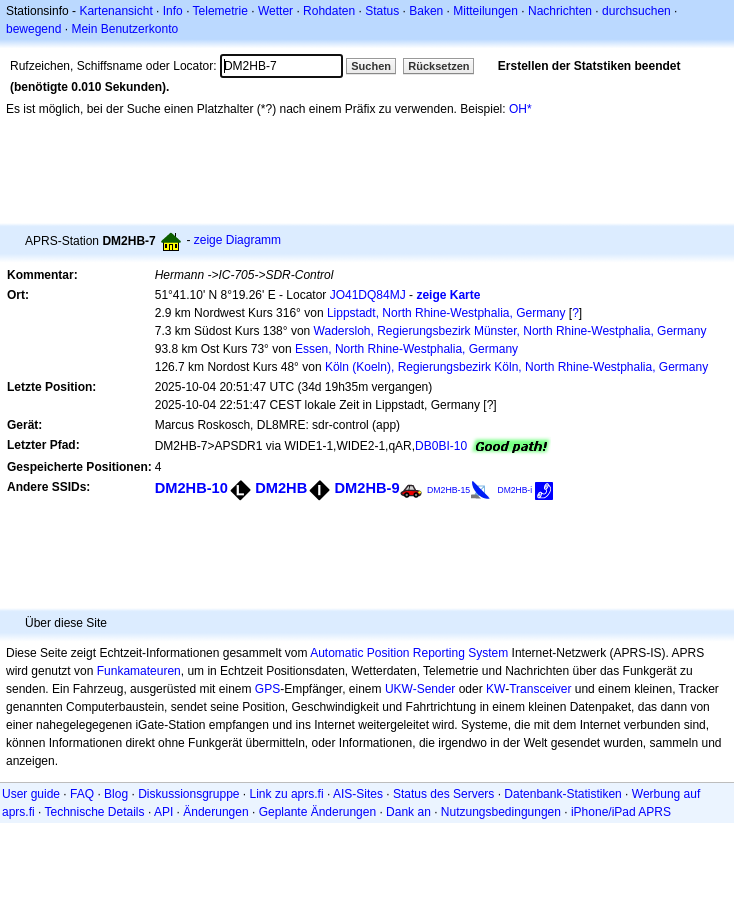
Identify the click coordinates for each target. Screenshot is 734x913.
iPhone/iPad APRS (621, 812)
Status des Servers (443, 794)
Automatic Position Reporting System (409, 653)
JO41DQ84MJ (368, 295)
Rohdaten (329, 11)
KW (495, 689)
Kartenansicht (115, 11)
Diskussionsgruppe (188, 794)
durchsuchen (636, 11)
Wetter (275, 11)
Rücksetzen (438, 66)
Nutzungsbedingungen (501, 812)
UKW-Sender (420, 689)
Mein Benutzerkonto (124, 29)
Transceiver (540, 689)
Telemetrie (220, 11)
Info (173, 11)
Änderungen (215, 812)
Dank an (408, 812)
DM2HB (281, 488)
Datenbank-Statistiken (562, 794)
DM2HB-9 (367, 488)
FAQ (82, 794)
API (163, 812)
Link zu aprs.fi (287, 794)
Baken (426, 11)
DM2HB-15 (448, 490)
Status (382, 11)
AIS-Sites (358, 794)
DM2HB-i (515, 490)
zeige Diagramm (237, 240)
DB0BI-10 (441, 446)
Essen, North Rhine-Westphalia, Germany (406, 349)
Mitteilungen (485, 11)
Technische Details (94, 812)
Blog (116, 794)
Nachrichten (560, 11)
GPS (267, 689)
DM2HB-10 (191, 488)
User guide (31, 794)
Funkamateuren (139, 671)
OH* (520, 109)
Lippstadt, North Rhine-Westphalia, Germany (446, 313)
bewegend (33, 29)
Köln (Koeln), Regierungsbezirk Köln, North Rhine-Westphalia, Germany (516, 367)
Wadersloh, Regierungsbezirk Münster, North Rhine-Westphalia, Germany (510, 331)
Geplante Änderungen (317, 812)
